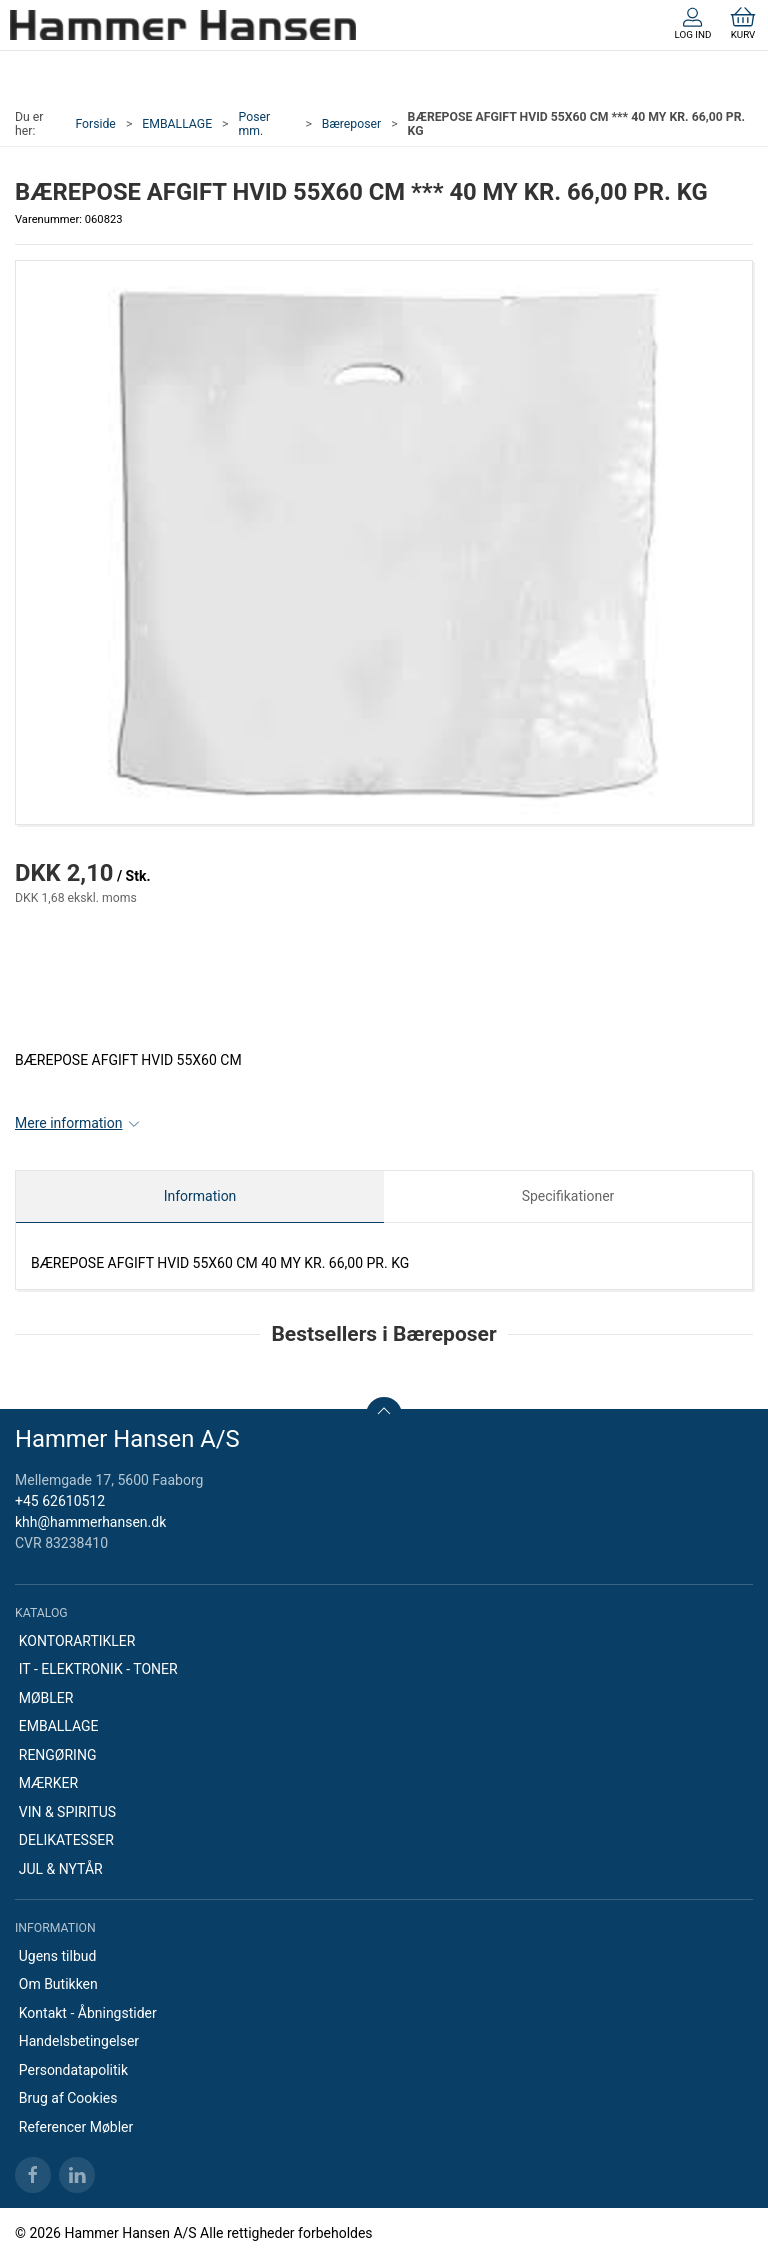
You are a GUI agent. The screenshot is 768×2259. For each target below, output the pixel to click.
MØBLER (46, 1698)
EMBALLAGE (177, 124)
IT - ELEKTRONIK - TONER (98, 1669)
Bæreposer (351, 124)
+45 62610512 (60, 1501)
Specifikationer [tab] (568, 1196)
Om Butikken (58, 1984)
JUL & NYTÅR (61, 1869)
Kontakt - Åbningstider (88, 2013)
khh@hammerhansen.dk (90, 1522)
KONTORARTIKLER (77, 1641)
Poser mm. (255, 124)
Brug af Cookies (68, 2098)
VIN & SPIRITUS (67, 1812)
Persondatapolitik (73, 2070)
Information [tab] (200, 1196)
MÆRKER (48, 1783)
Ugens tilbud (58, 1956)
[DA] (183, 25)
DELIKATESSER (66, 1840)
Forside (95, 124)
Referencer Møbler (76, 2127)
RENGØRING (58, 1755)
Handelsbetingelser (79, 2041)
